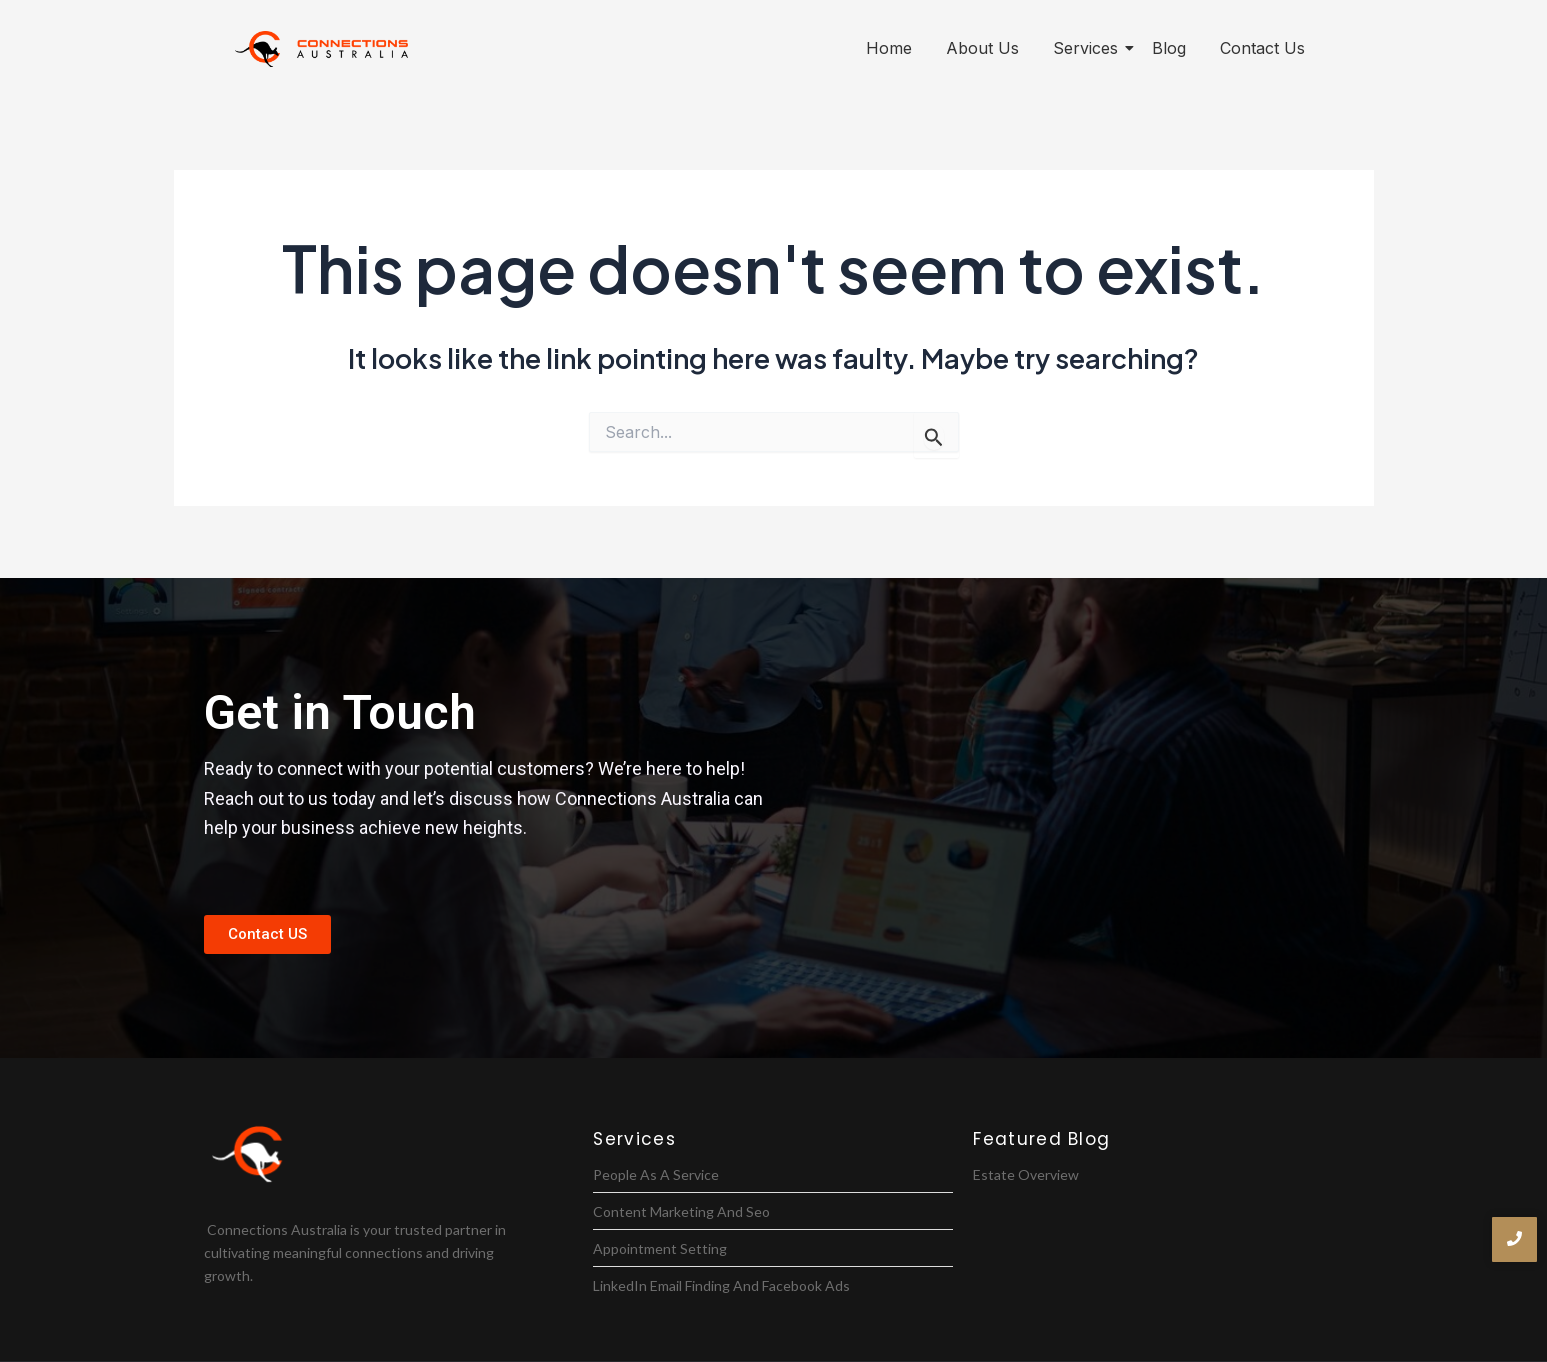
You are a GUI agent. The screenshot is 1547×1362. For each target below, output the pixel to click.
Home (889, 48)
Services (1089, 48)
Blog (1169, 48)
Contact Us (1262, 48)
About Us (982, 48)
